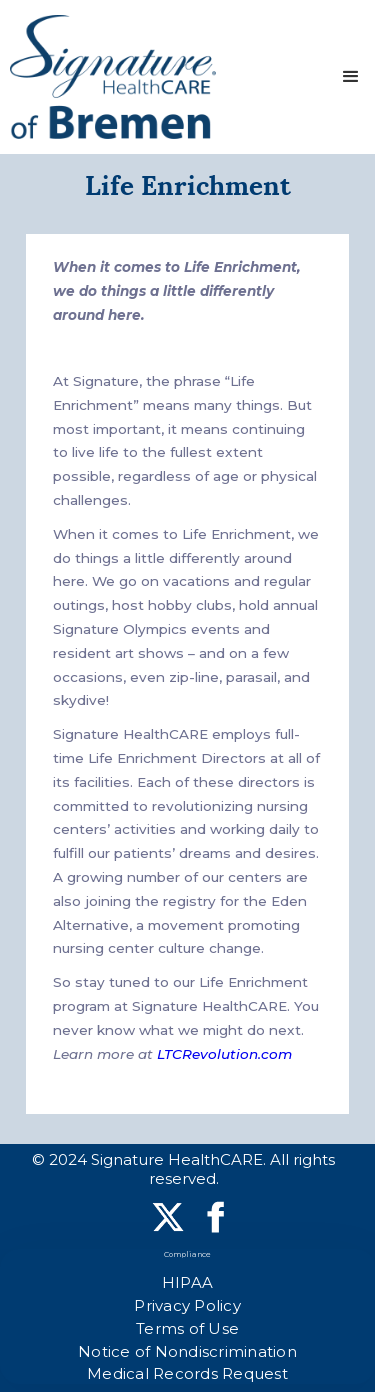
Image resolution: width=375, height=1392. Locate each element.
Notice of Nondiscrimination (187, 1351)
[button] (351, 77)
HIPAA (187, 1282)
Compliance (188, 1254)
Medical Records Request (187, 1373)
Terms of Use (187, 1328)
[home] (113, 77)
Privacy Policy (187, 1305)
